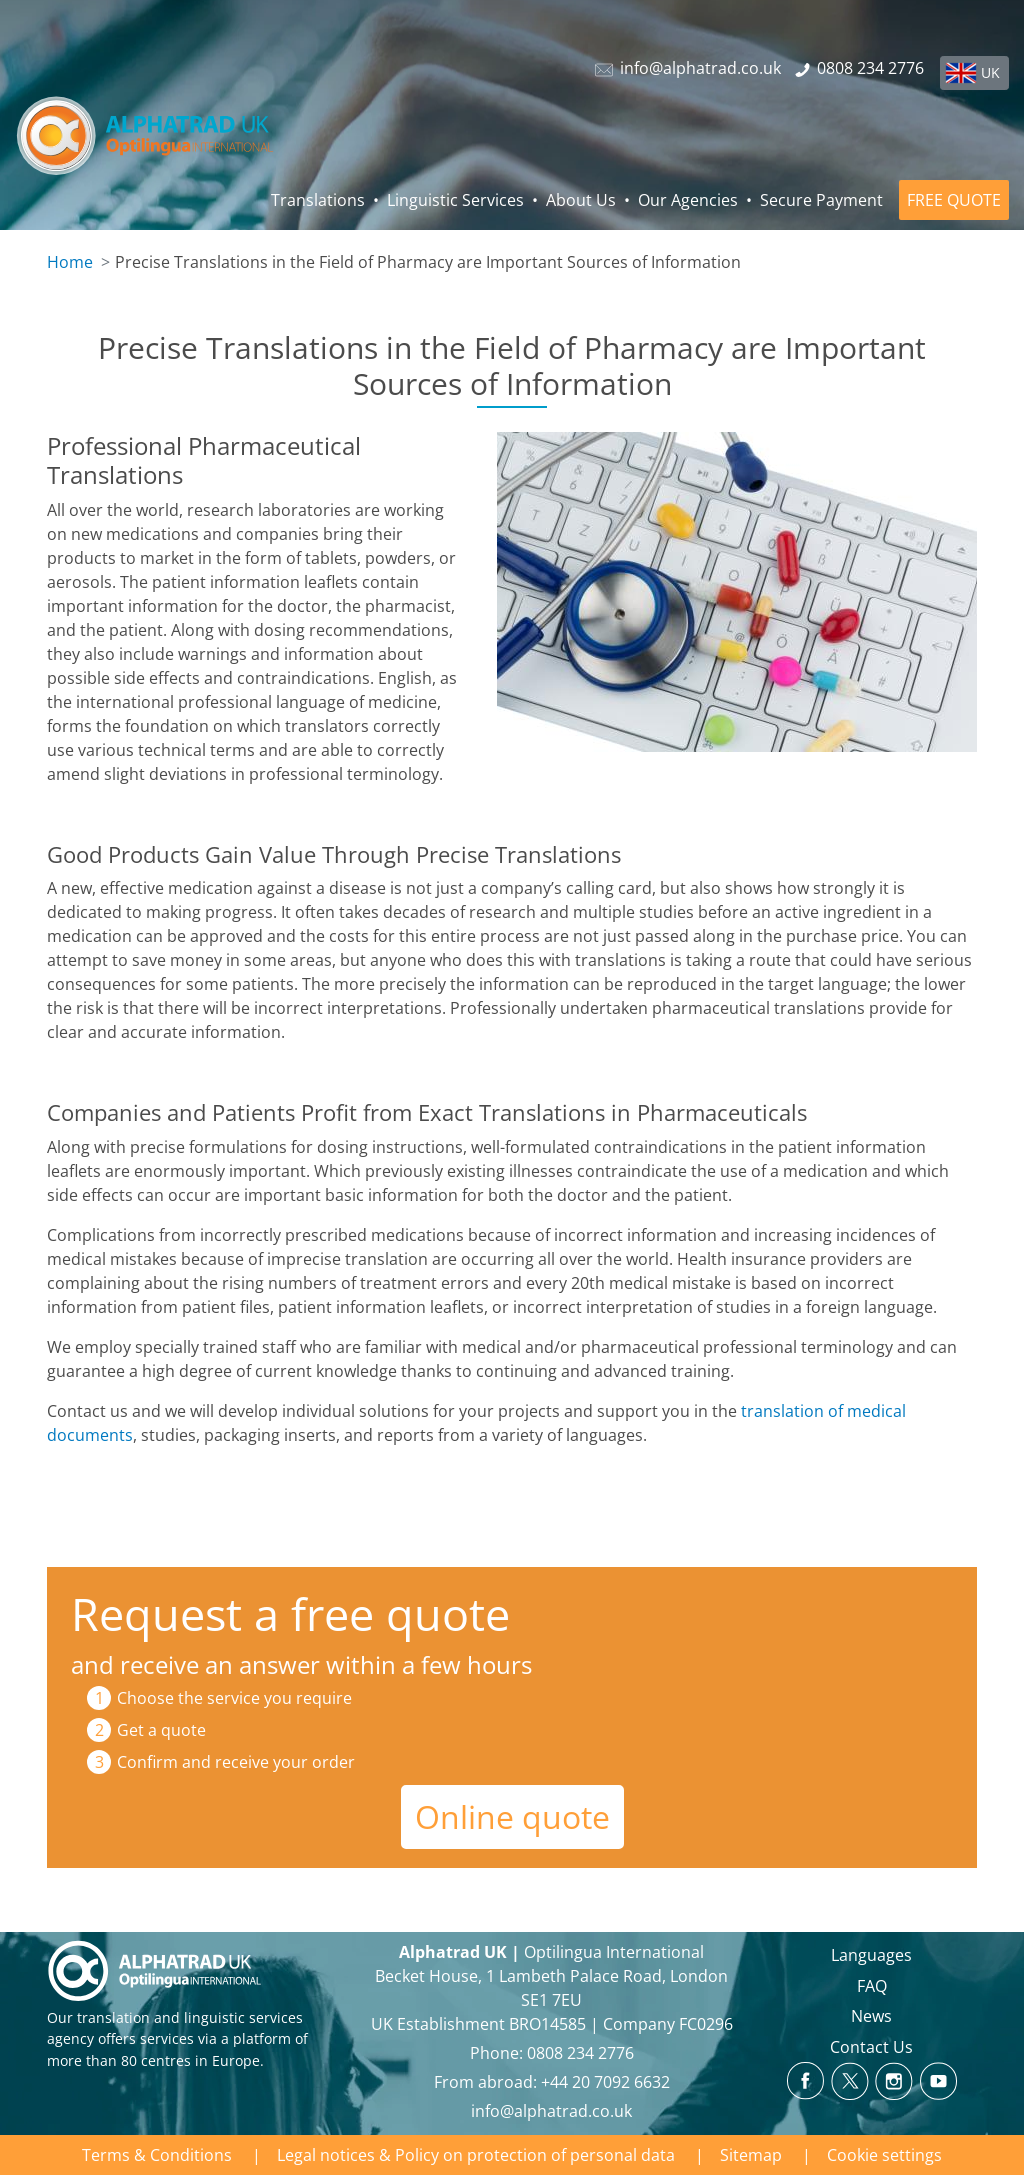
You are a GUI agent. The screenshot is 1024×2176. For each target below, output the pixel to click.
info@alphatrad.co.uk (551, 2111)
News (871, 2016)
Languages (871, 1955)
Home (70, 262)
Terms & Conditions (157, 2155)
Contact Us (871, 2047)
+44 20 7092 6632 (605, 2082)
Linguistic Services (455, 200)
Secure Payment (821, 200)
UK (990, 72)
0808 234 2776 (580, 2053)
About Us (581, 200)
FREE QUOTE (954, 200)
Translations (318, 200)
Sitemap (751, 2155)
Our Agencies (688, 200)
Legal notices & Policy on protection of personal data (476, 2155)
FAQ (872, 1986)
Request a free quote (290, 1613)
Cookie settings (884, 2155)
